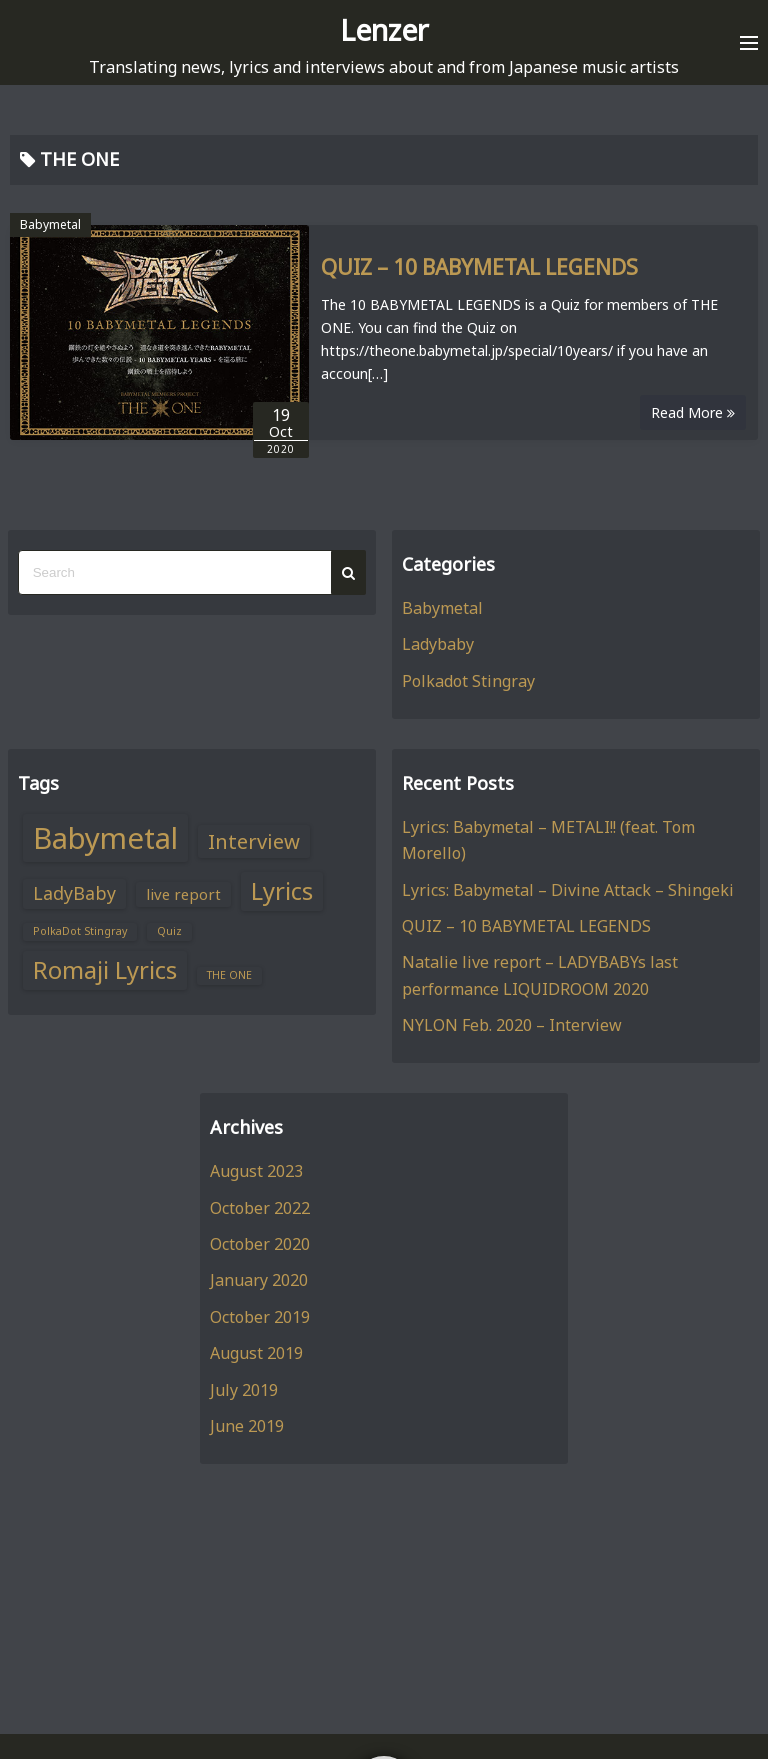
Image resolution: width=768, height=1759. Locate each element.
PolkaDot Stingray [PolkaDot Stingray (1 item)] (80, 931)
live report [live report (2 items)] (183, 894)
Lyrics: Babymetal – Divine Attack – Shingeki (568, 890)
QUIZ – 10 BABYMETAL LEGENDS (479, 267)
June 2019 (247, 1426)
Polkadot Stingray (468, 681)
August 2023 (256, 1171)
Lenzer (384, 29)
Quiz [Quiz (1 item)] (169, 931)
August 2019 (256, 1353)
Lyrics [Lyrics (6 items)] (282, 891)
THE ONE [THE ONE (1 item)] (229, 975)
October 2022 (260, 1208)
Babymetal (50, 224)
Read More (693, 412)
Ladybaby (438, 644)
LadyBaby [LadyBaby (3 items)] (74, 893)
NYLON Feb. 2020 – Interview (512, 1025)
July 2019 (244, 1390)
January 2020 (259, 1280)
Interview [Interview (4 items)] (254, 841)
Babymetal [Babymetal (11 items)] (105, 838)
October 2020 (260, 1244)
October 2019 (260, 1317)
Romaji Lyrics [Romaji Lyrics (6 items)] (105, 970)
